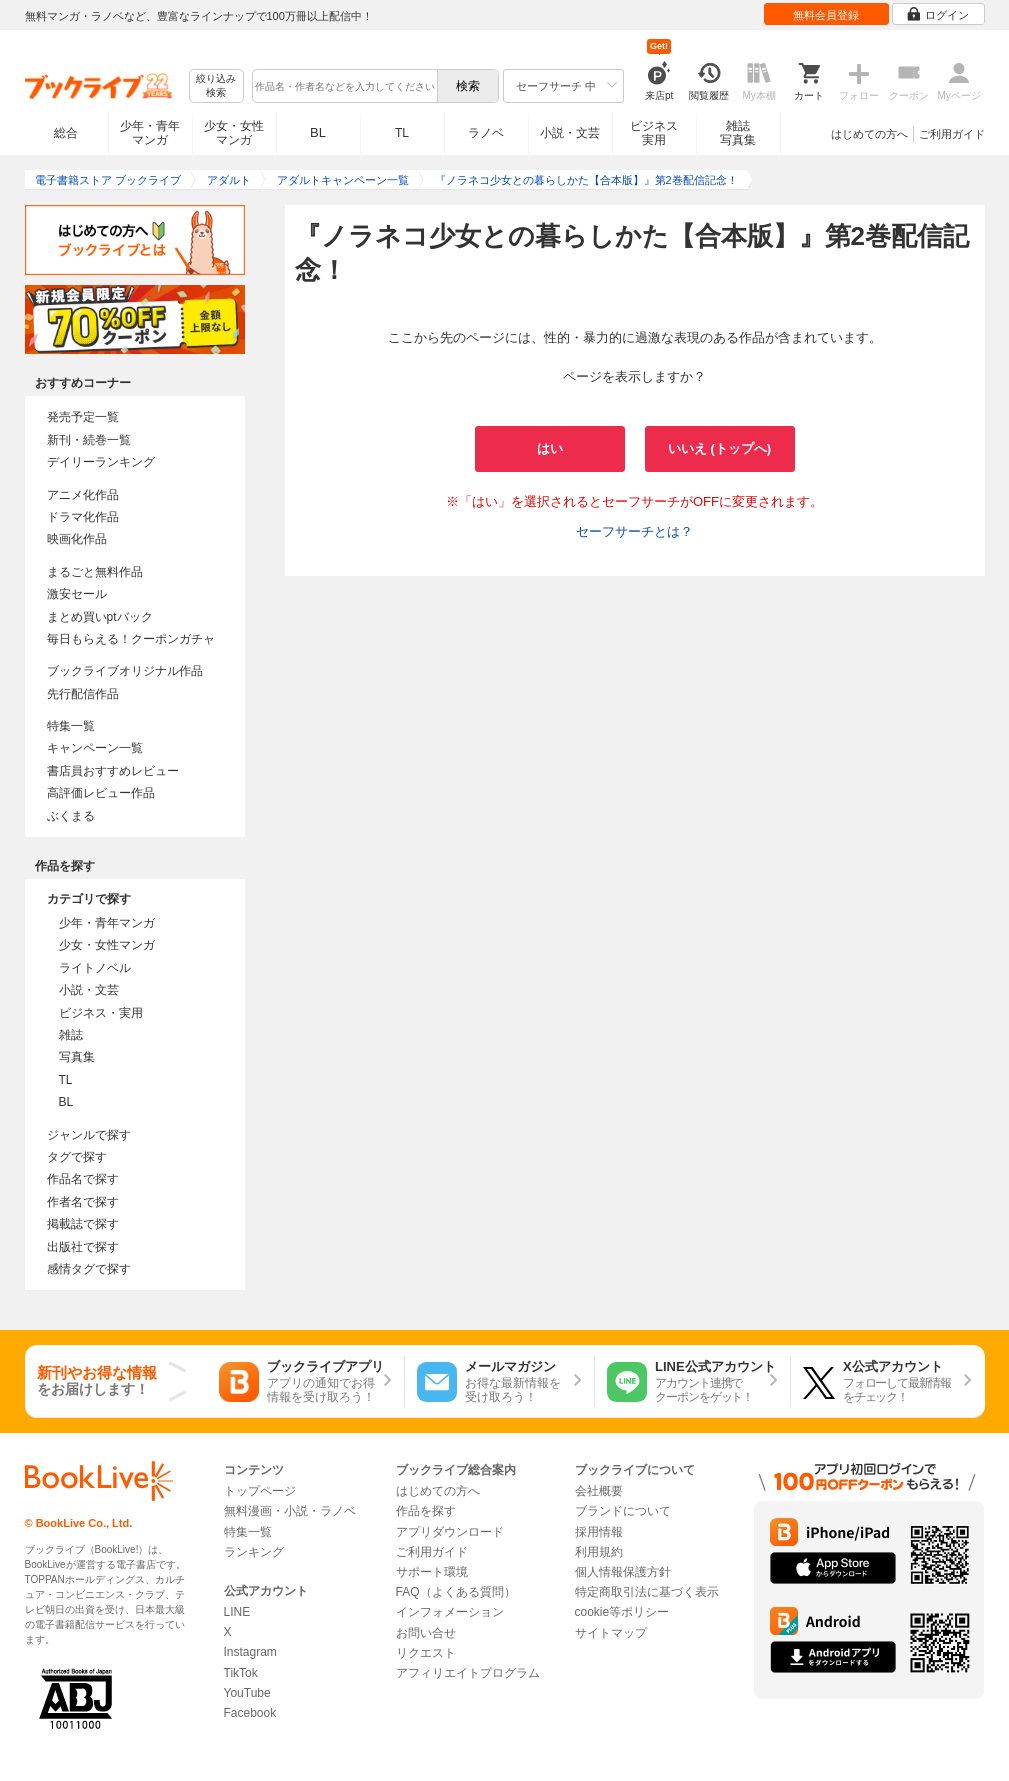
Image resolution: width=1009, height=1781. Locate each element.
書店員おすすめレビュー (113, 771)
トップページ (260, 1491)
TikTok (241, 1673)
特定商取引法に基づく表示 (647, 1592)
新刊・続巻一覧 (89, 440)
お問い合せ (426, 1633)
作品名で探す (83, 1179)
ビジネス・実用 (101, 1013)
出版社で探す (83, 1247)
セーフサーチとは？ (634, 531)
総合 (66, 133)
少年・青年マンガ (150, 133)
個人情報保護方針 (623, 1572)
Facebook (250, 1713)
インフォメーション (450, 1612)
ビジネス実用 (654, 133)
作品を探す (426, 1511)
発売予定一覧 (83, 417)
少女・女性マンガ (234, 133)
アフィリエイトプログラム (468, 1673)
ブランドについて (623, 1511)
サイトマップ (611, 1633)
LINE (237, 1612)
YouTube (247, 1693)
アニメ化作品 (83, 495)
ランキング (254, 1552)
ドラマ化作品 (83, 517)
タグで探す (77, 1157)
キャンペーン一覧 (95, 748)
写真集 (77, 1057)
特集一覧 (71, 726)
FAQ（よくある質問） (456, 1592)
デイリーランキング (101, 462)
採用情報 (599, 1532)
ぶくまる (71, 816)
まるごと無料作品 (95, 572)
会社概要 (599, 1491)
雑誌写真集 (738, 133)
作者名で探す (83, 1202)
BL (318, 132)
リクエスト (426, 1653)
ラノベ (486, 133)
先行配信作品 (83, 694)
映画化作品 (77, 539)
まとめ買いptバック (100, 617)
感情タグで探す (89, 1269)
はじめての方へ (869, 134)
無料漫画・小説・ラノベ (290, 1511)
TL (402, 133)
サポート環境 (432, 1572)
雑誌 (71, 1035)
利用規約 (599, 1552)
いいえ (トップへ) (719, 448)
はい (550, 448)
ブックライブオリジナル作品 (125, 671)
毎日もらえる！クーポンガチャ (131, 639)
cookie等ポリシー (622, 1612)
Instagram (250, 1652)
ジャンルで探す (89, 1135)
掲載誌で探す (83, 1224)
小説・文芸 (570, 133)
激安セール (77, 594)
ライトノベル (95, 968)
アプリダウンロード (450, 1532)
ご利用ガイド (952, 134)
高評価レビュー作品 (101, 793)
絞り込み (216, 86)
